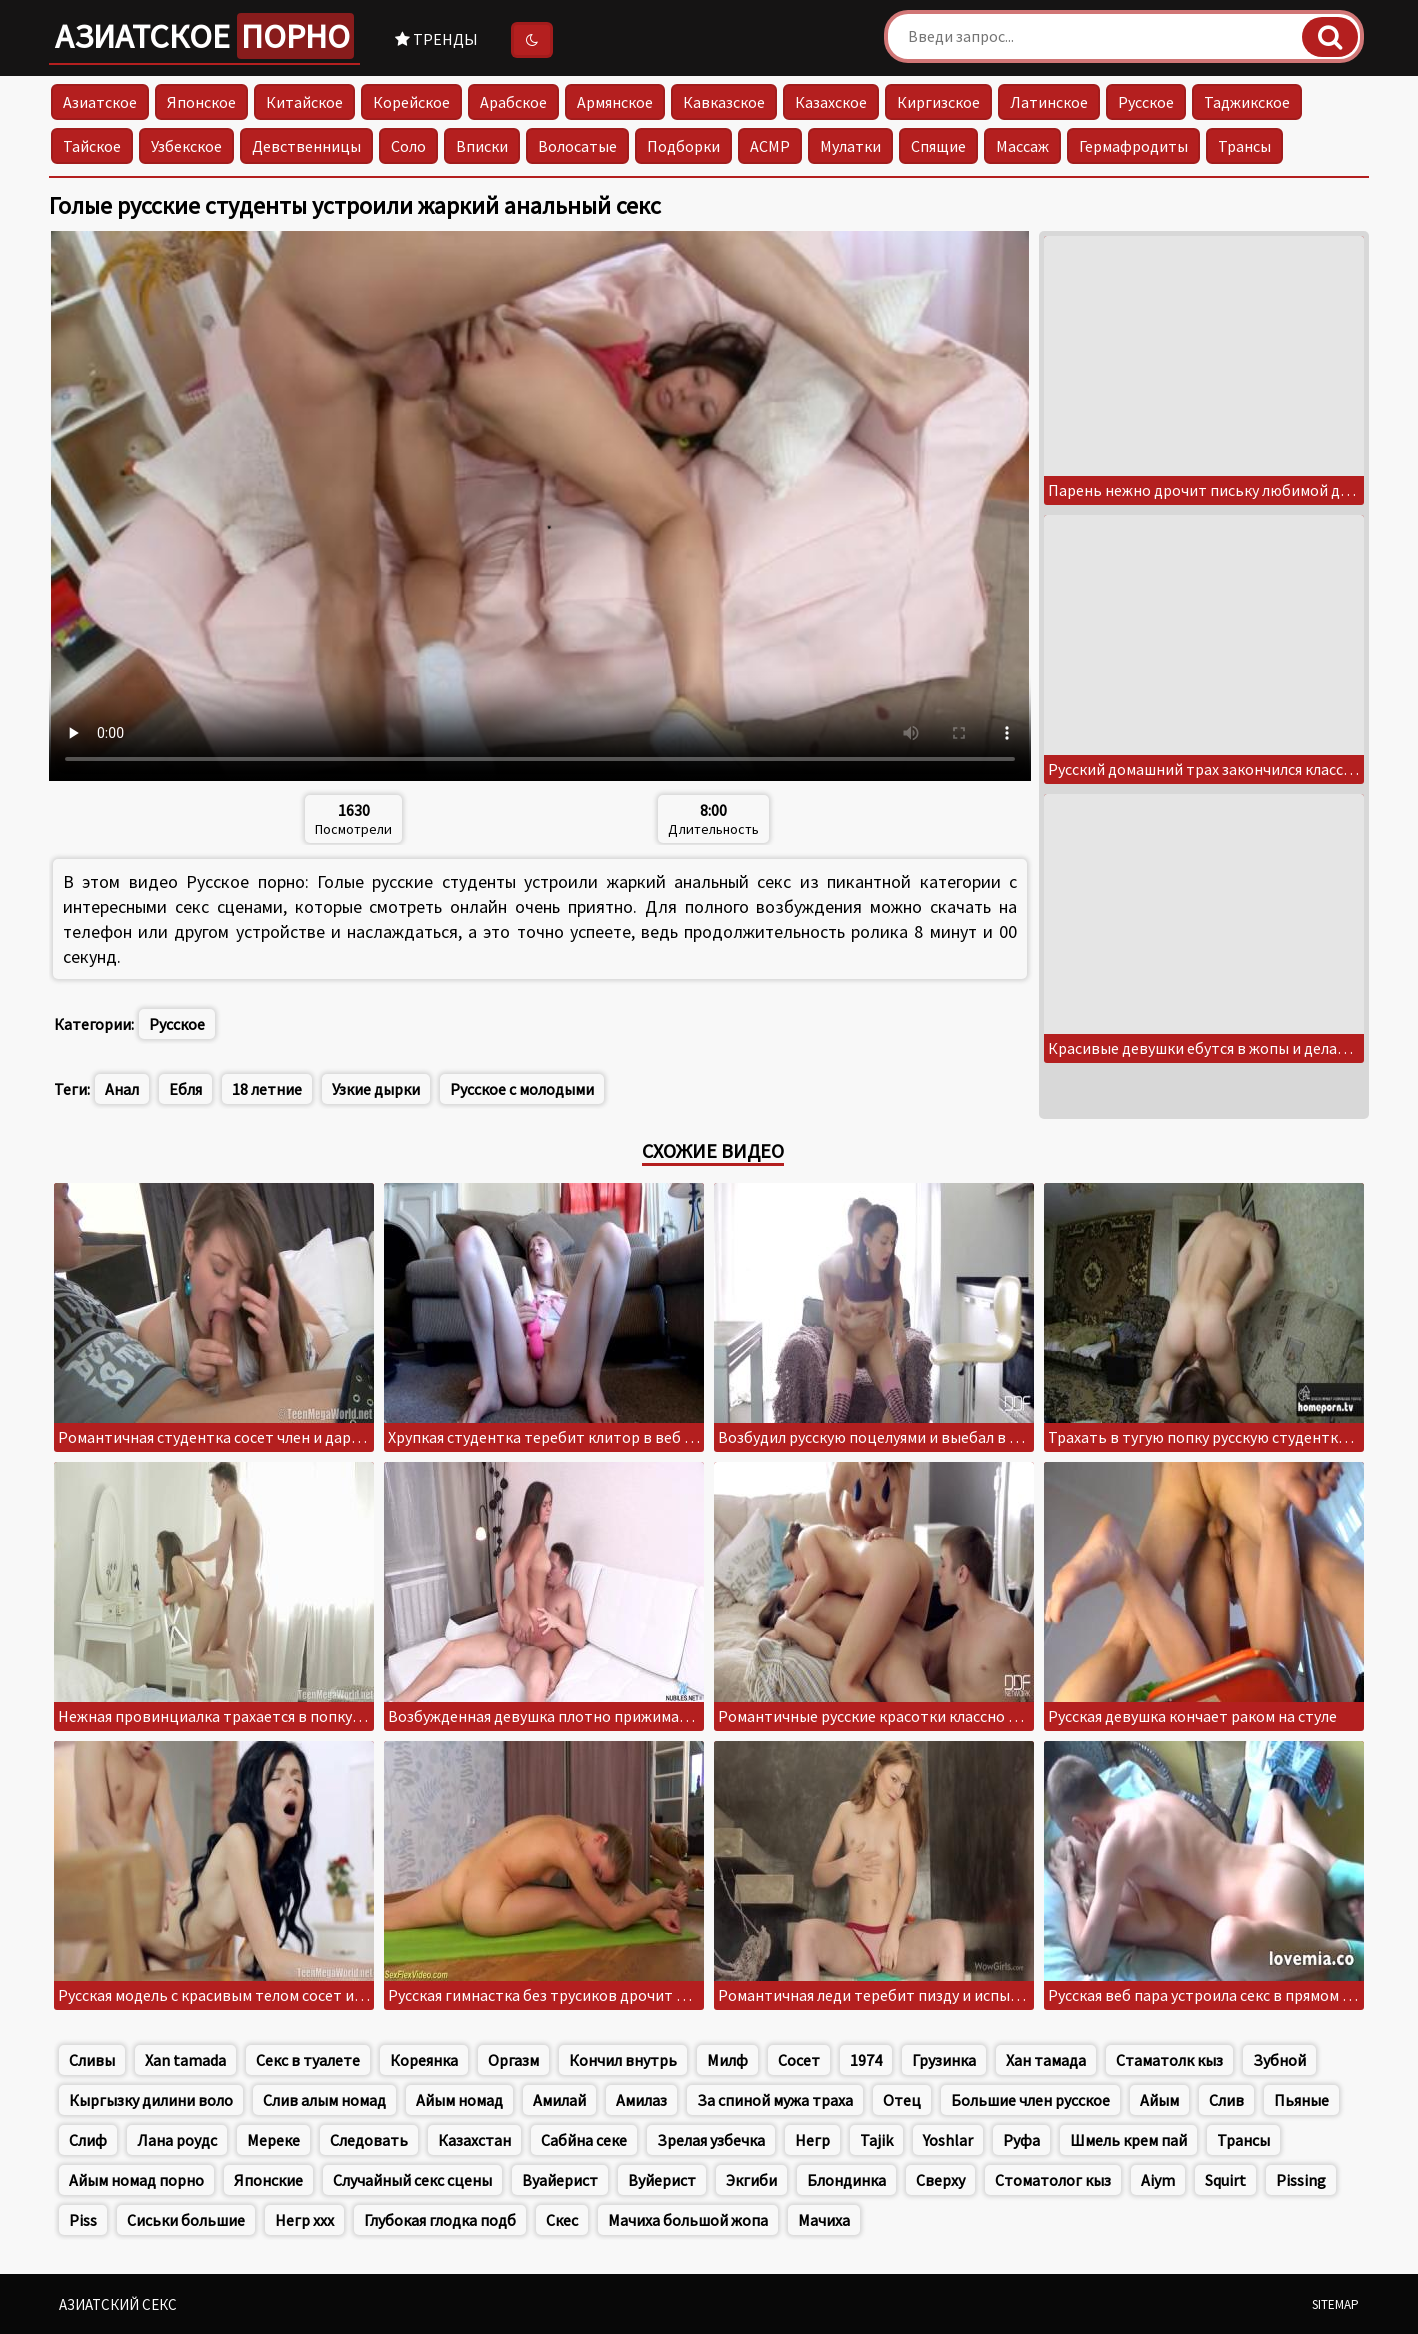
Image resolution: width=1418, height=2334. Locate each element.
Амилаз (641, 2100)
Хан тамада (1046, 2060)
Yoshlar (948, 2140)
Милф (727, 2060)
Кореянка (424, 2060)
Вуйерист (662, 2180)
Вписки (482, 146)
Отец (902, 2100)
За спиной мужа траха (775, 2100)
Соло (408, 146)
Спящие (938, 146)
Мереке (273, 2140)
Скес (562, 2220)
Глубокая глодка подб (440, 2220)
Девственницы (306, 146)
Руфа (1021, 2140)
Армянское (615, 102)
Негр (812, 2140)
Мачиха (824, 2220)
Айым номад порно (136, 2180)
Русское (1146, 102)
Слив (1226, 2100)
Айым (1159, 2100)
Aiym (1158, 2180)
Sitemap (1335, 2304)
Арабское (513, 102)
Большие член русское (1030, 2100)
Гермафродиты (1133, 146)
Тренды (436, 39)
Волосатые (577, 146)
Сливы (92, 2060)
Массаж (1022, 146)
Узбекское (186, 146)
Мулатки (850, 146)
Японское (201, 102)
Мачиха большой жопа (688, 2220)
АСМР (770, 146)
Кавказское (724, 102)
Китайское (304, 102)
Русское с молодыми (522, 1089)
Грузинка (944, 2060)
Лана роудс (177, 2140)
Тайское (92, 146)
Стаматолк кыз (1169, 2060)
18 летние (267, 1089)
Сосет (799, 2060)
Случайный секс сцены (412, 2180)
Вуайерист (560, 2180)
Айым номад (459, 2100)
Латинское (1049, 102)
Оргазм (513, 2060)
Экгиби (751, 2180)
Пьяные (1301, 2100)
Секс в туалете (308, 2060)
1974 (866, 2060)
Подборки (683, 146)
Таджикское (1247, 102)
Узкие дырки (376, 1089)
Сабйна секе (584, 2140)
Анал (122, 1089)
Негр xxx (304, 2220)
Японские (268, 2180)
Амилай (559, 2100)
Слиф (88, 2140)
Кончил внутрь (623, 2060)
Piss (83, 2220)
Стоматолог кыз (1053, 2180)
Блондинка (846, 2180)
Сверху (940, 2180)
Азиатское (204, 36)
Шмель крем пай (1128, 2140)
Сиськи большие (186, 2220)
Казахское (831, 102)
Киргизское (938, 102)
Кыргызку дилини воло (151, 2100)
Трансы (1244, 146)
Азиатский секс (118, 2304)
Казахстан (474, 2140)
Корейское (411, 102)
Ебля (185, 1089)
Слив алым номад (324, 2100)
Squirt (1225, 2180)
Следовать (369, 2140)
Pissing (1301, 2180)
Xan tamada (185, 2060)
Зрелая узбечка (711, 2140)
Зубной (1279, 2060)
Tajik (876, 2140)
